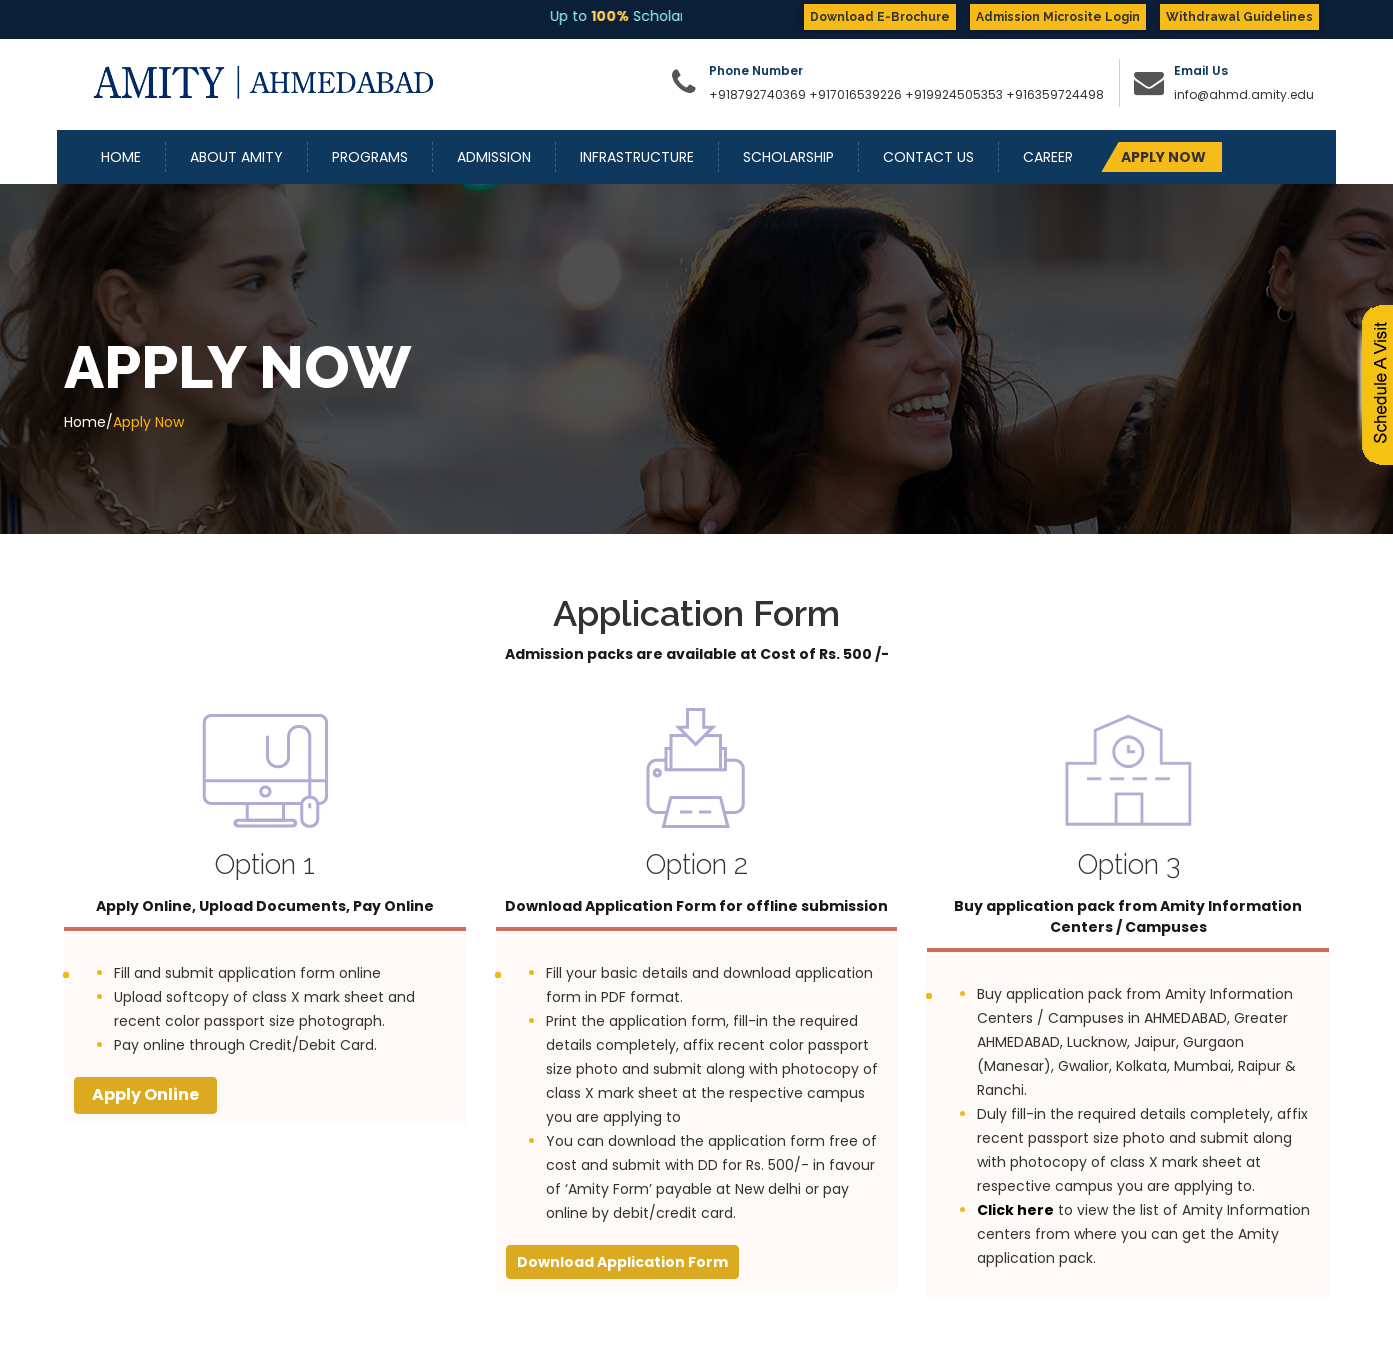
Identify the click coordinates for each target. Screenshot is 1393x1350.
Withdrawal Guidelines (1239, 17)
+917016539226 (855, 94)
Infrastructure (637, 157)
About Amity (236, 157)
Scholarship (788, 157)
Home (121, 157)
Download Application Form (622, 1262)
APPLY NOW (1163, 157)
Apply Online (145, 1094)
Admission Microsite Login (1058, 17)
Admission (494, 157)
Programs (370, 157)
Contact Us (928, 157)
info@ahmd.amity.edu (1244, 94)
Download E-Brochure (880, 17)
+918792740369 (757, 94)
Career (1048, 157)
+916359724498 (1055, 94)
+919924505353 (955, 94)
